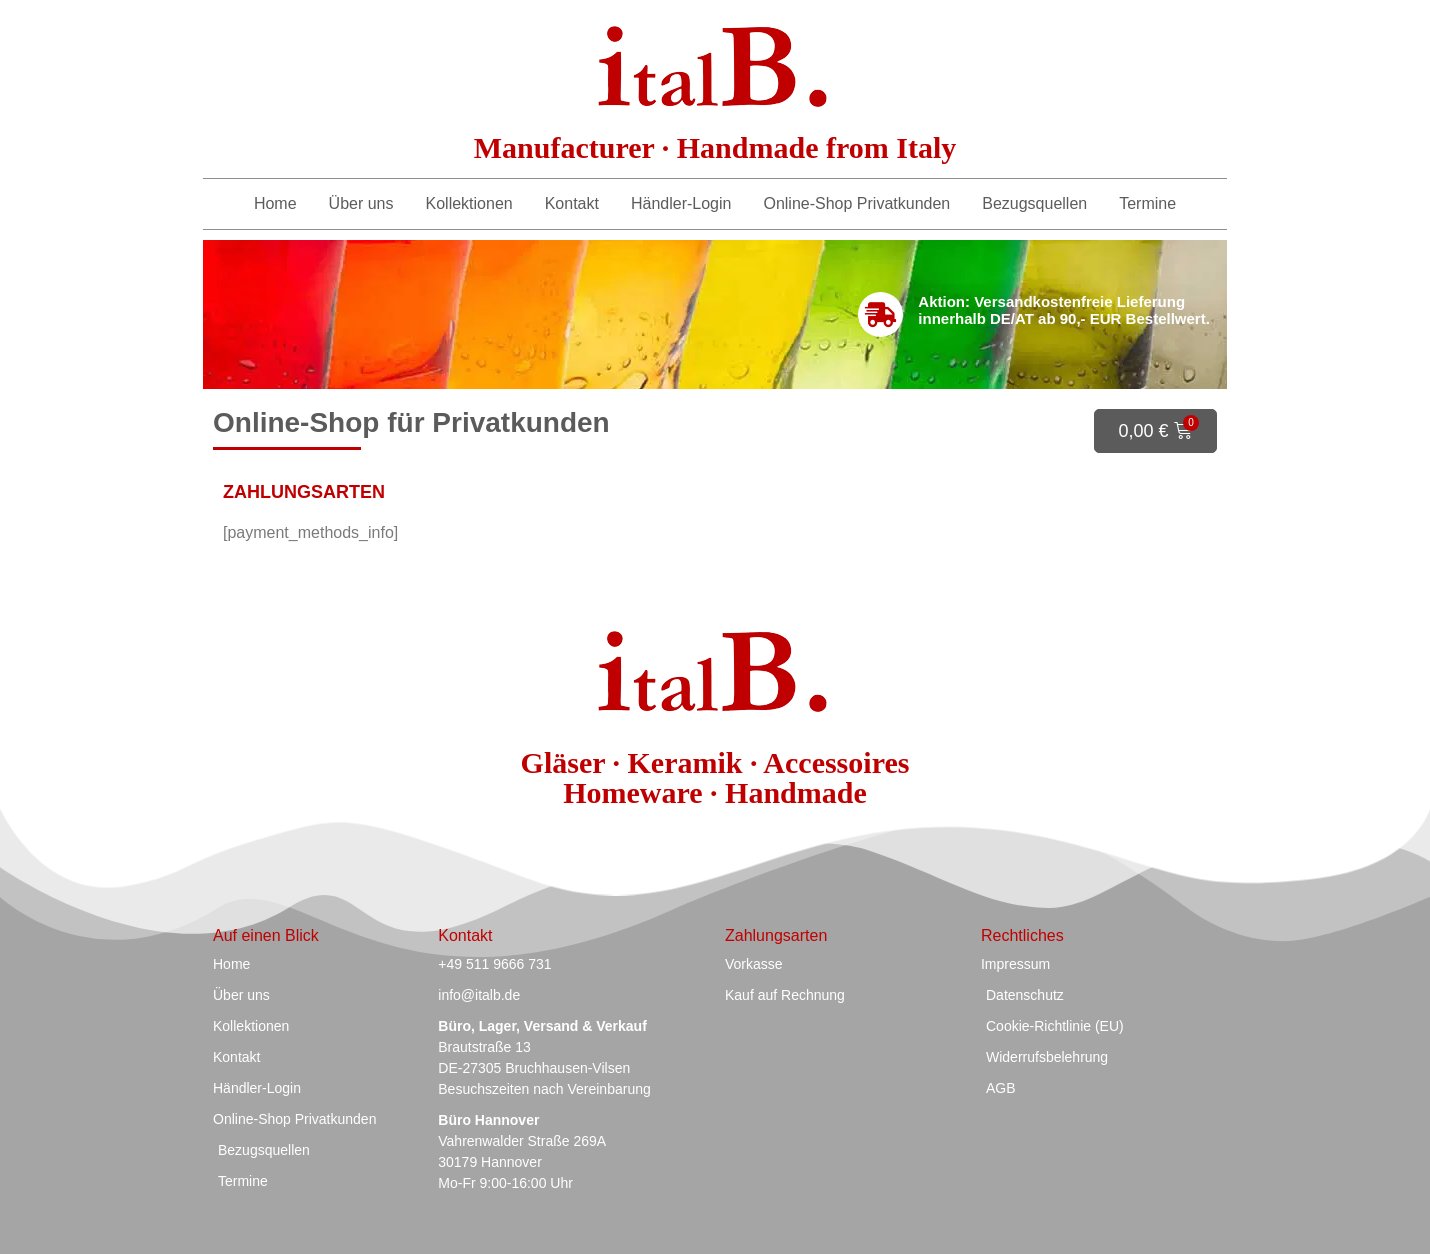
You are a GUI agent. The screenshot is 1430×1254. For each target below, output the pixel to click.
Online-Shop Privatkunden (856, 203)
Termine (1147, 203)
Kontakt (572, 203)
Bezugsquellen (1034, 203)
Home (275, 203)
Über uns (361, 203)
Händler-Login (681, 203)
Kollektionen (469, 203)
